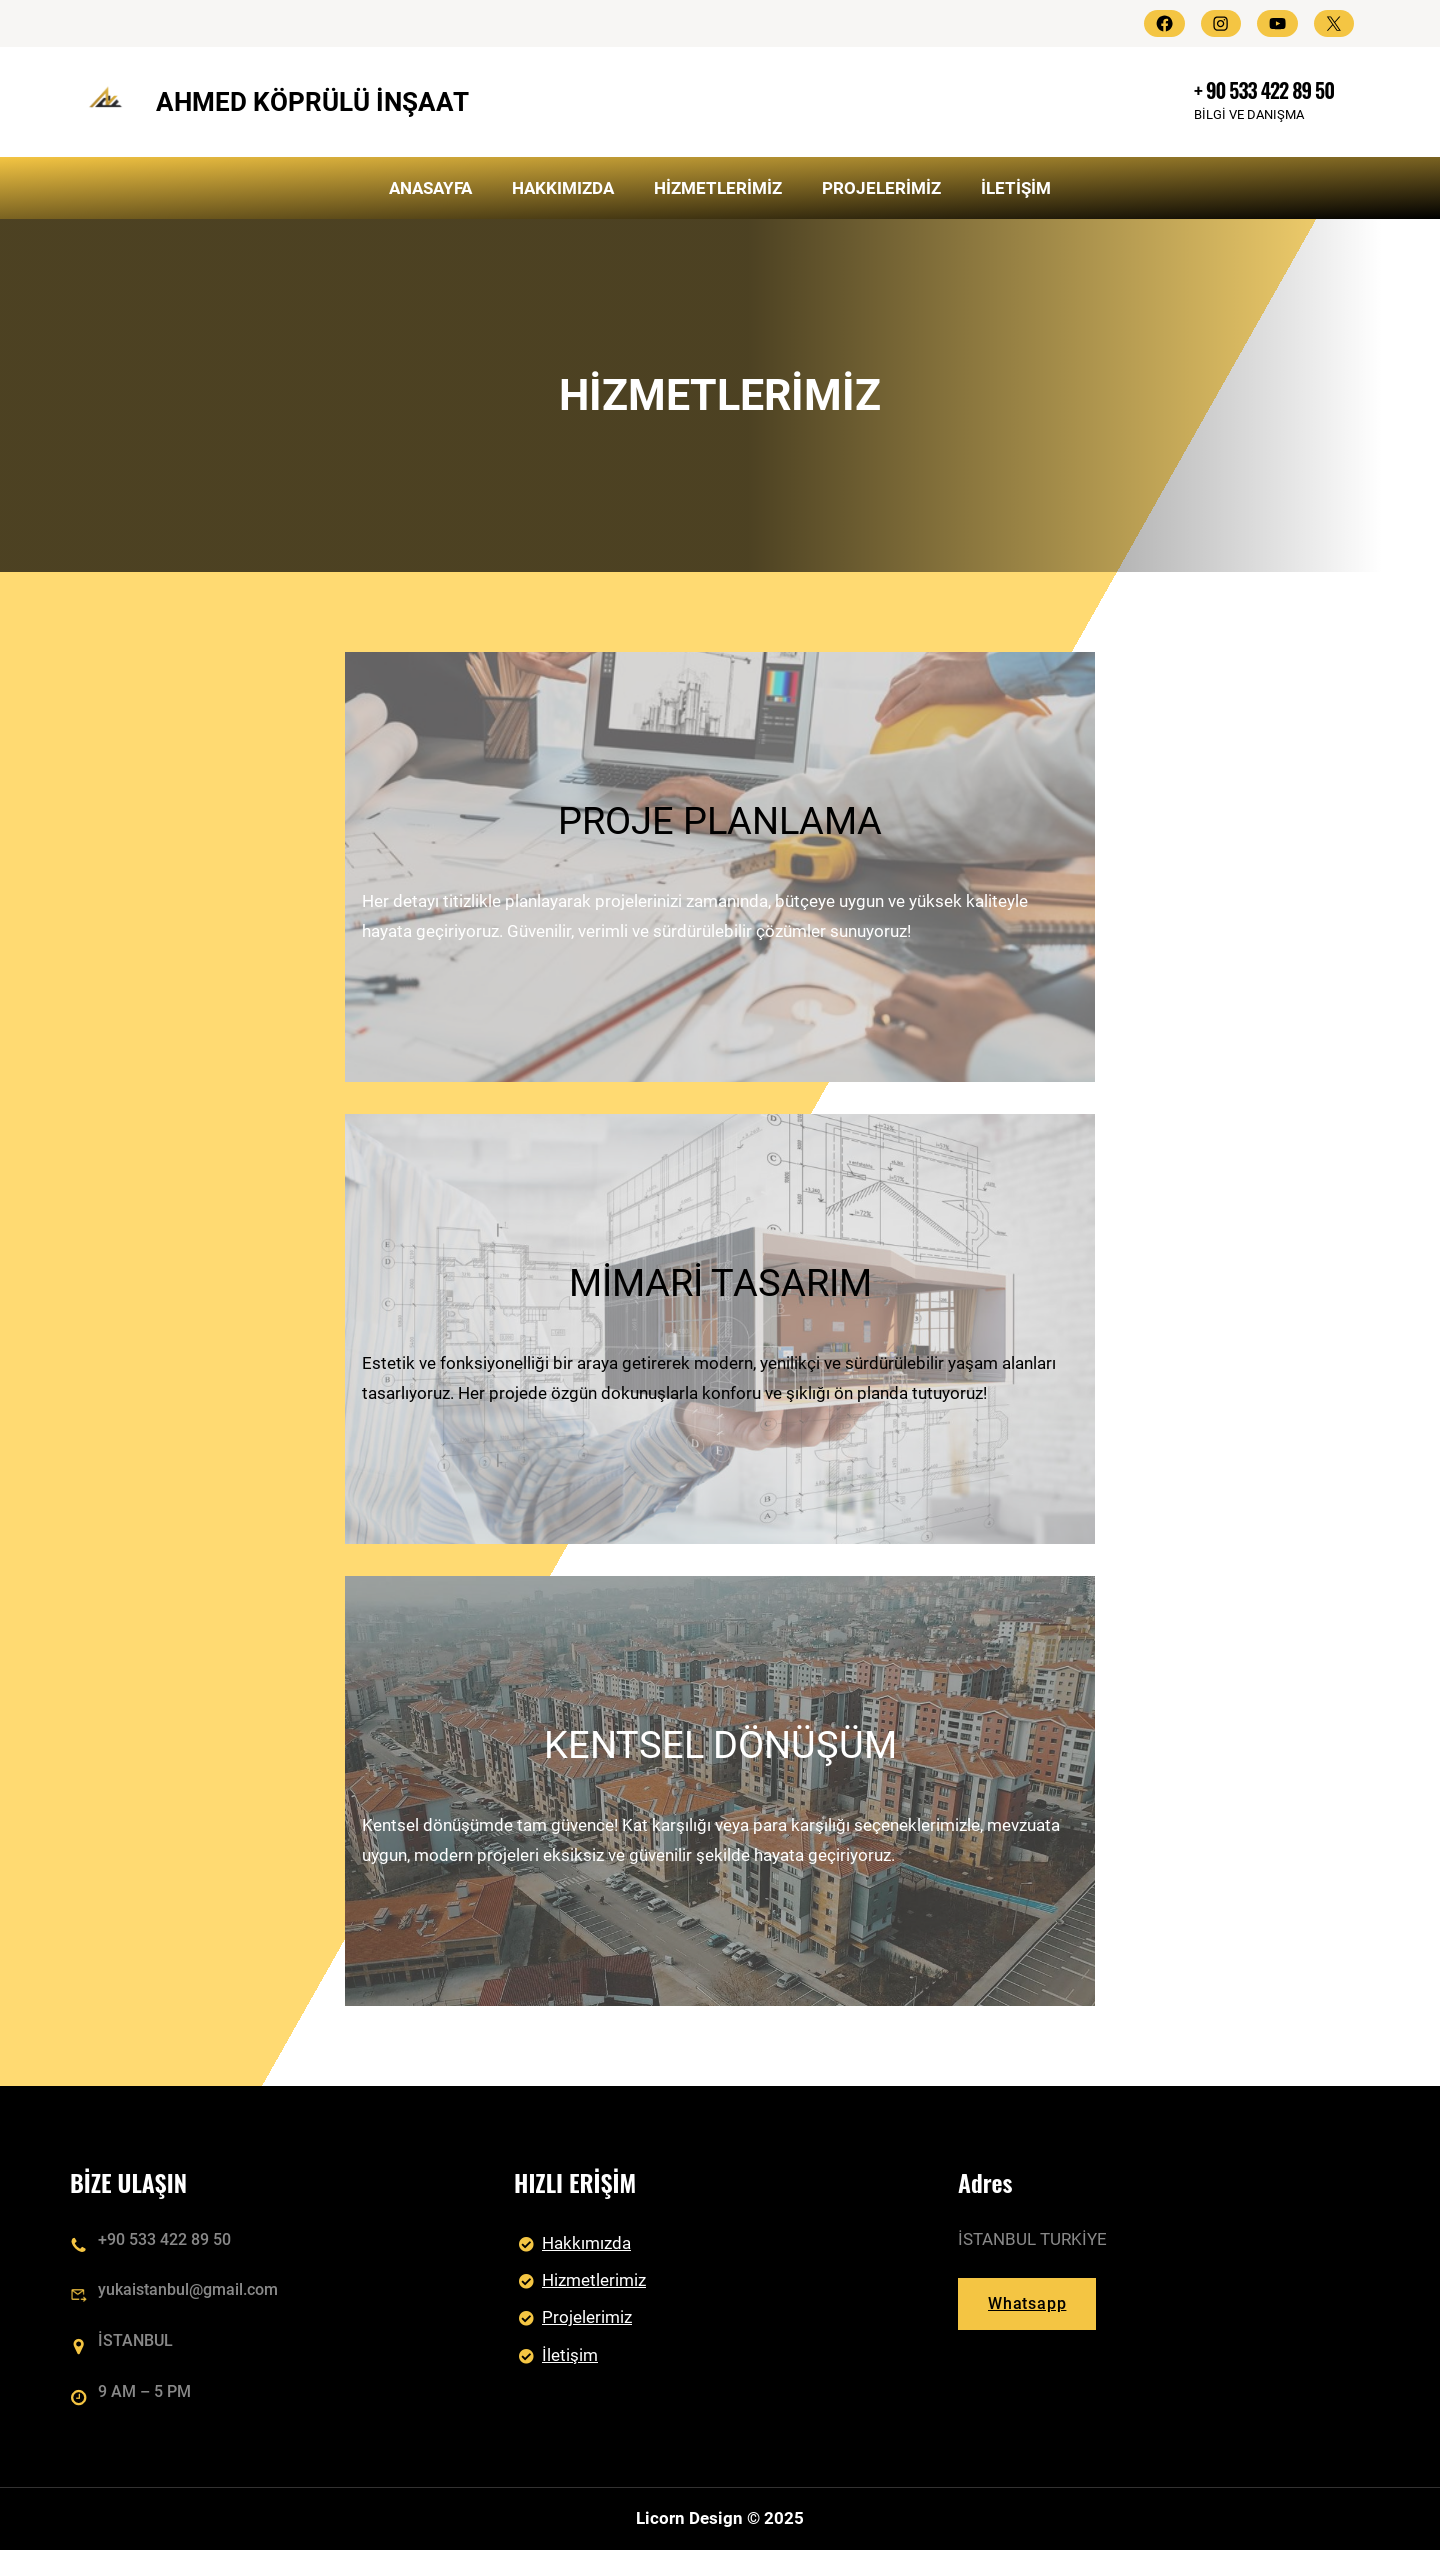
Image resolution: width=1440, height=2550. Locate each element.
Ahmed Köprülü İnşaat (312, 102)
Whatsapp (1027, 2304)
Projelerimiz (587, 2318)
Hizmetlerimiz (594, 2280)
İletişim (570, 2355)
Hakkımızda (586, 2243)
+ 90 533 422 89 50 (1264, 90)
